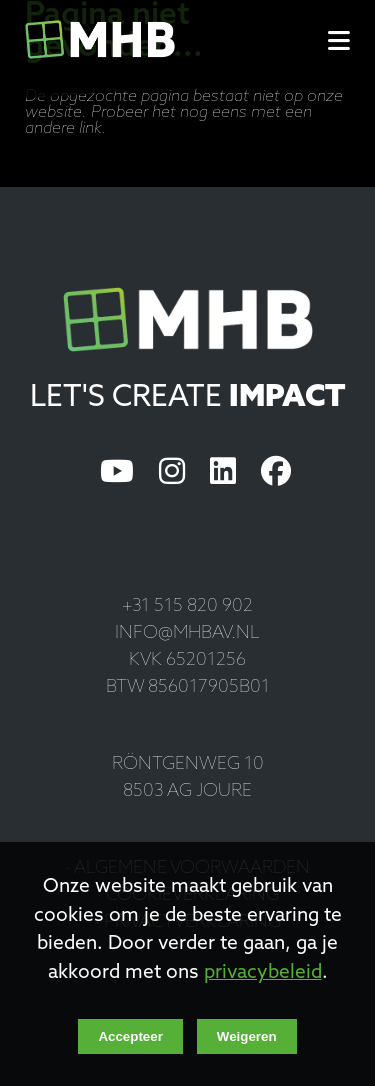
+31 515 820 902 (187, 606)
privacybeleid (263, 973)
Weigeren (247, 1036)
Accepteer (130, 1036)
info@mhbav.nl (187, 633)
